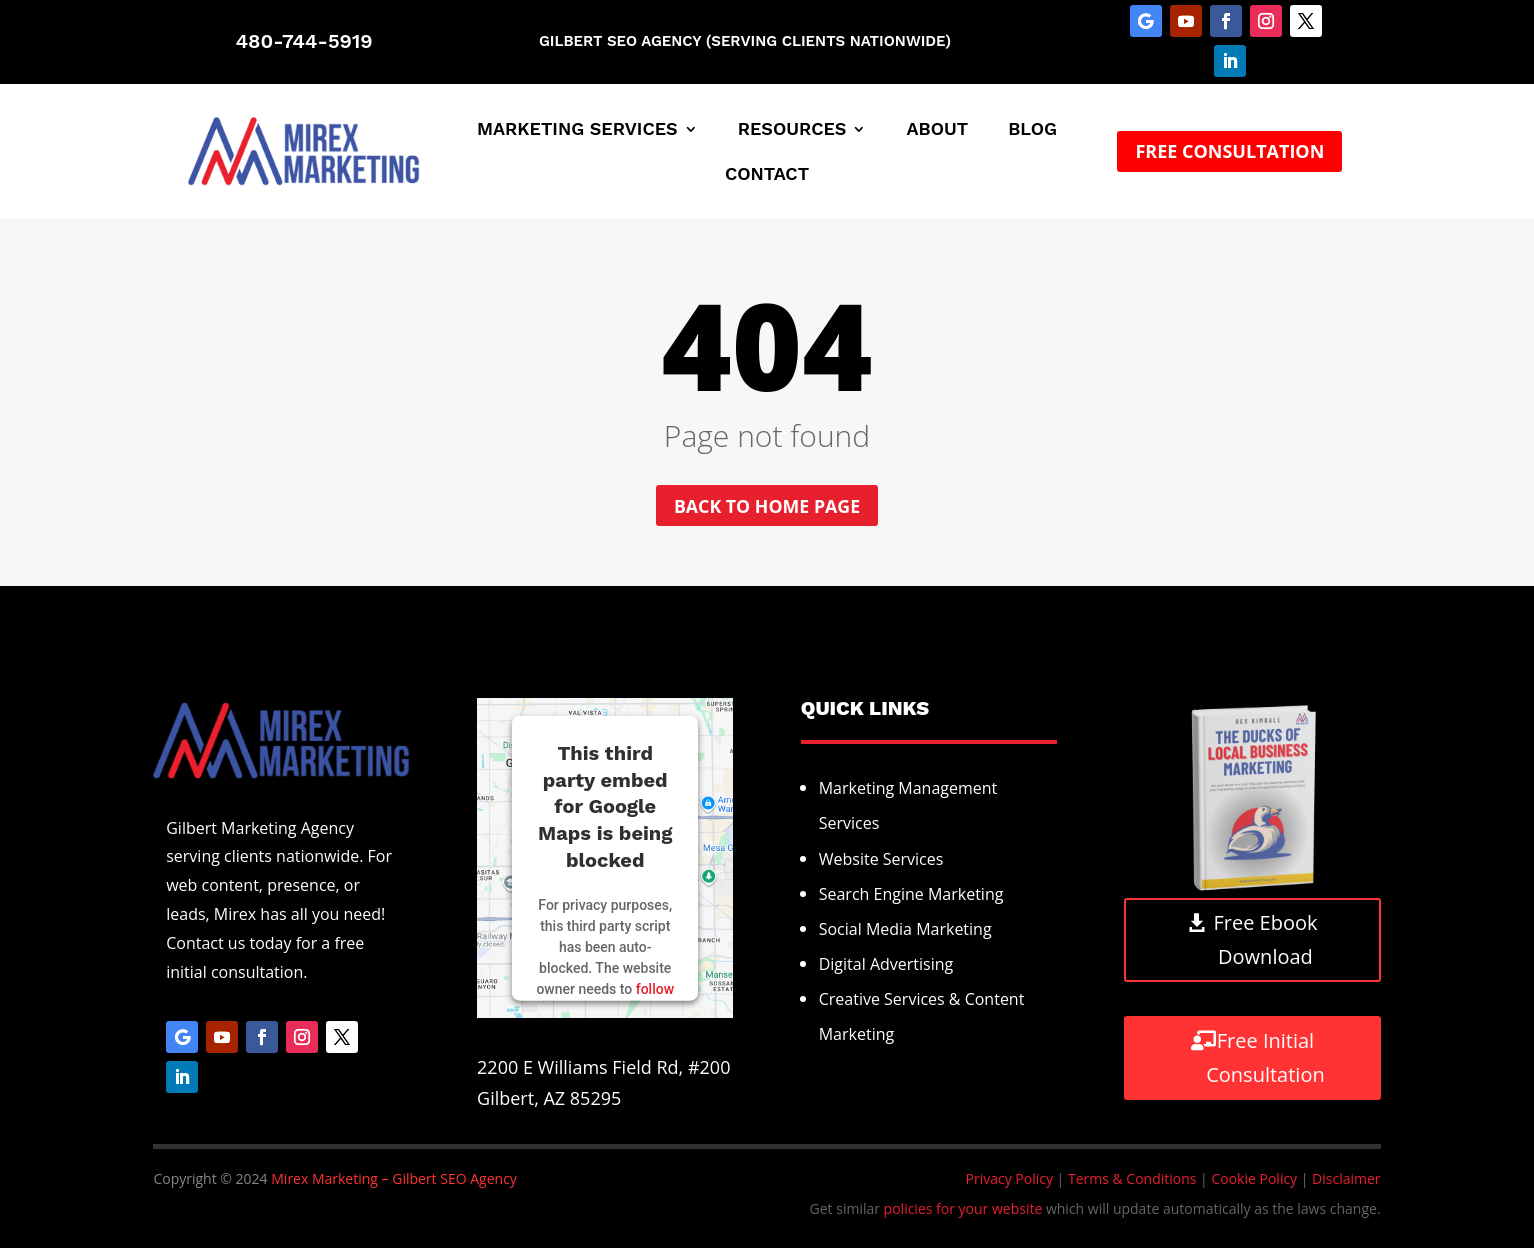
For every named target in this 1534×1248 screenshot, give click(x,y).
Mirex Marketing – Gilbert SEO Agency (394, 1178)
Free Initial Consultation (1265, 1057)
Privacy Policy (1009, 1178)
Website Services (881, 859)
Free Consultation (1229, 151)
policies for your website (963, 1209)
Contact (767, 175)
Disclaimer (1346, 1178)
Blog (1032, 130)
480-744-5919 (303, 41)
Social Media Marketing (905, 929)
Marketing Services (577, 130)
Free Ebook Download (1265, 940)
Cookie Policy (1254, 1178)
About (937, 130)
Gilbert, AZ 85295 (549, 1098)
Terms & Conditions (1132, 1178)
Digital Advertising (886, 965)
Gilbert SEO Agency (620, 41)
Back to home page (767, 506)
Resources (792, 130)
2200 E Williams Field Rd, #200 (603, 1067)
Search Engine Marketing (911, 894)
